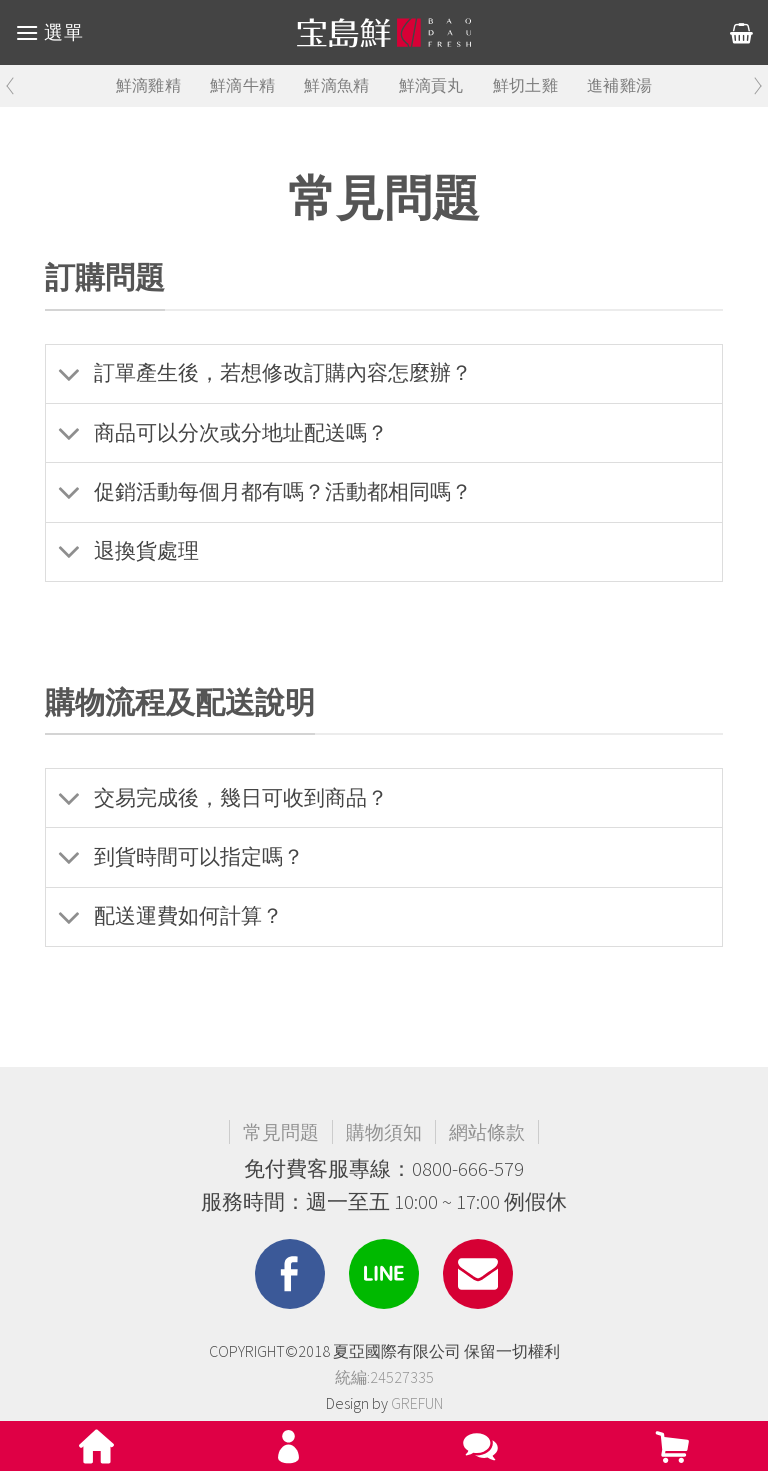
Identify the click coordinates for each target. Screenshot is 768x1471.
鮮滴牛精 (242, 85)
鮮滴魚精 (336, 85)
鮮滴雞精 (148, 85)
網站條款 (487, 1132)
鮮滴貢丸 (431, 85)
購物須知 (384, 1132)
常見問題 (281, 1132)
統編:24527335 (384, 1377)
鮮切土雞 (525, 85)
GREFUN (417, 1403)
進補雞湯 (619, 85)
